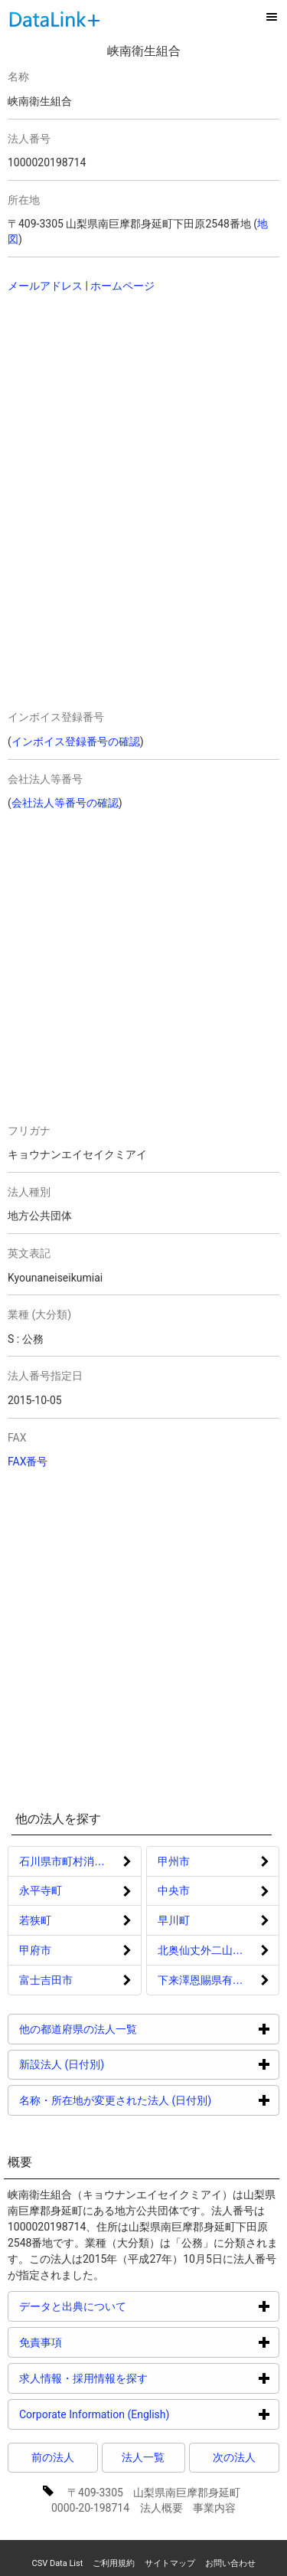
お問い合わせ (230, 2563)
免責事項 (98, 2342)
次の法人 (234, 2457)
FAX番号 (28, 1461)
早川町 (174, 1920)
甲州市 (174, 1861)
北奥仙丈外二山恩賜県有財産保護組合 (219, 1950)
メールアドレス (45, 286)
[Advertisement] (115, 404)
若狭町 (35, 1920)
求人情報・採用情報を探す (141, 2378)
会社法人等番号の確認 (65, 803)
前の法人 (52, 2457)
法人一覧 (143, 2457)
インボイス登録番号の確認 (75, 741)
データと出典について (130, 2306)
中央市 (174, 1890)
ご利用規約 (114, 2563)
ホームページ (122, 286)
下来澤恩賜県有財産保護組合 (219, 1980)
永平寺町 (40, 1890)
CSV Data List (57, 2563)
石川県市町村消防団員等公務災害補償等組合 (80, 1861)
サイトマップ (170, 2563)
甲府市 (35, 1950)
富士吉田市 (46, 1980)
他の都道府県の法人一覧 (136, 2028)
